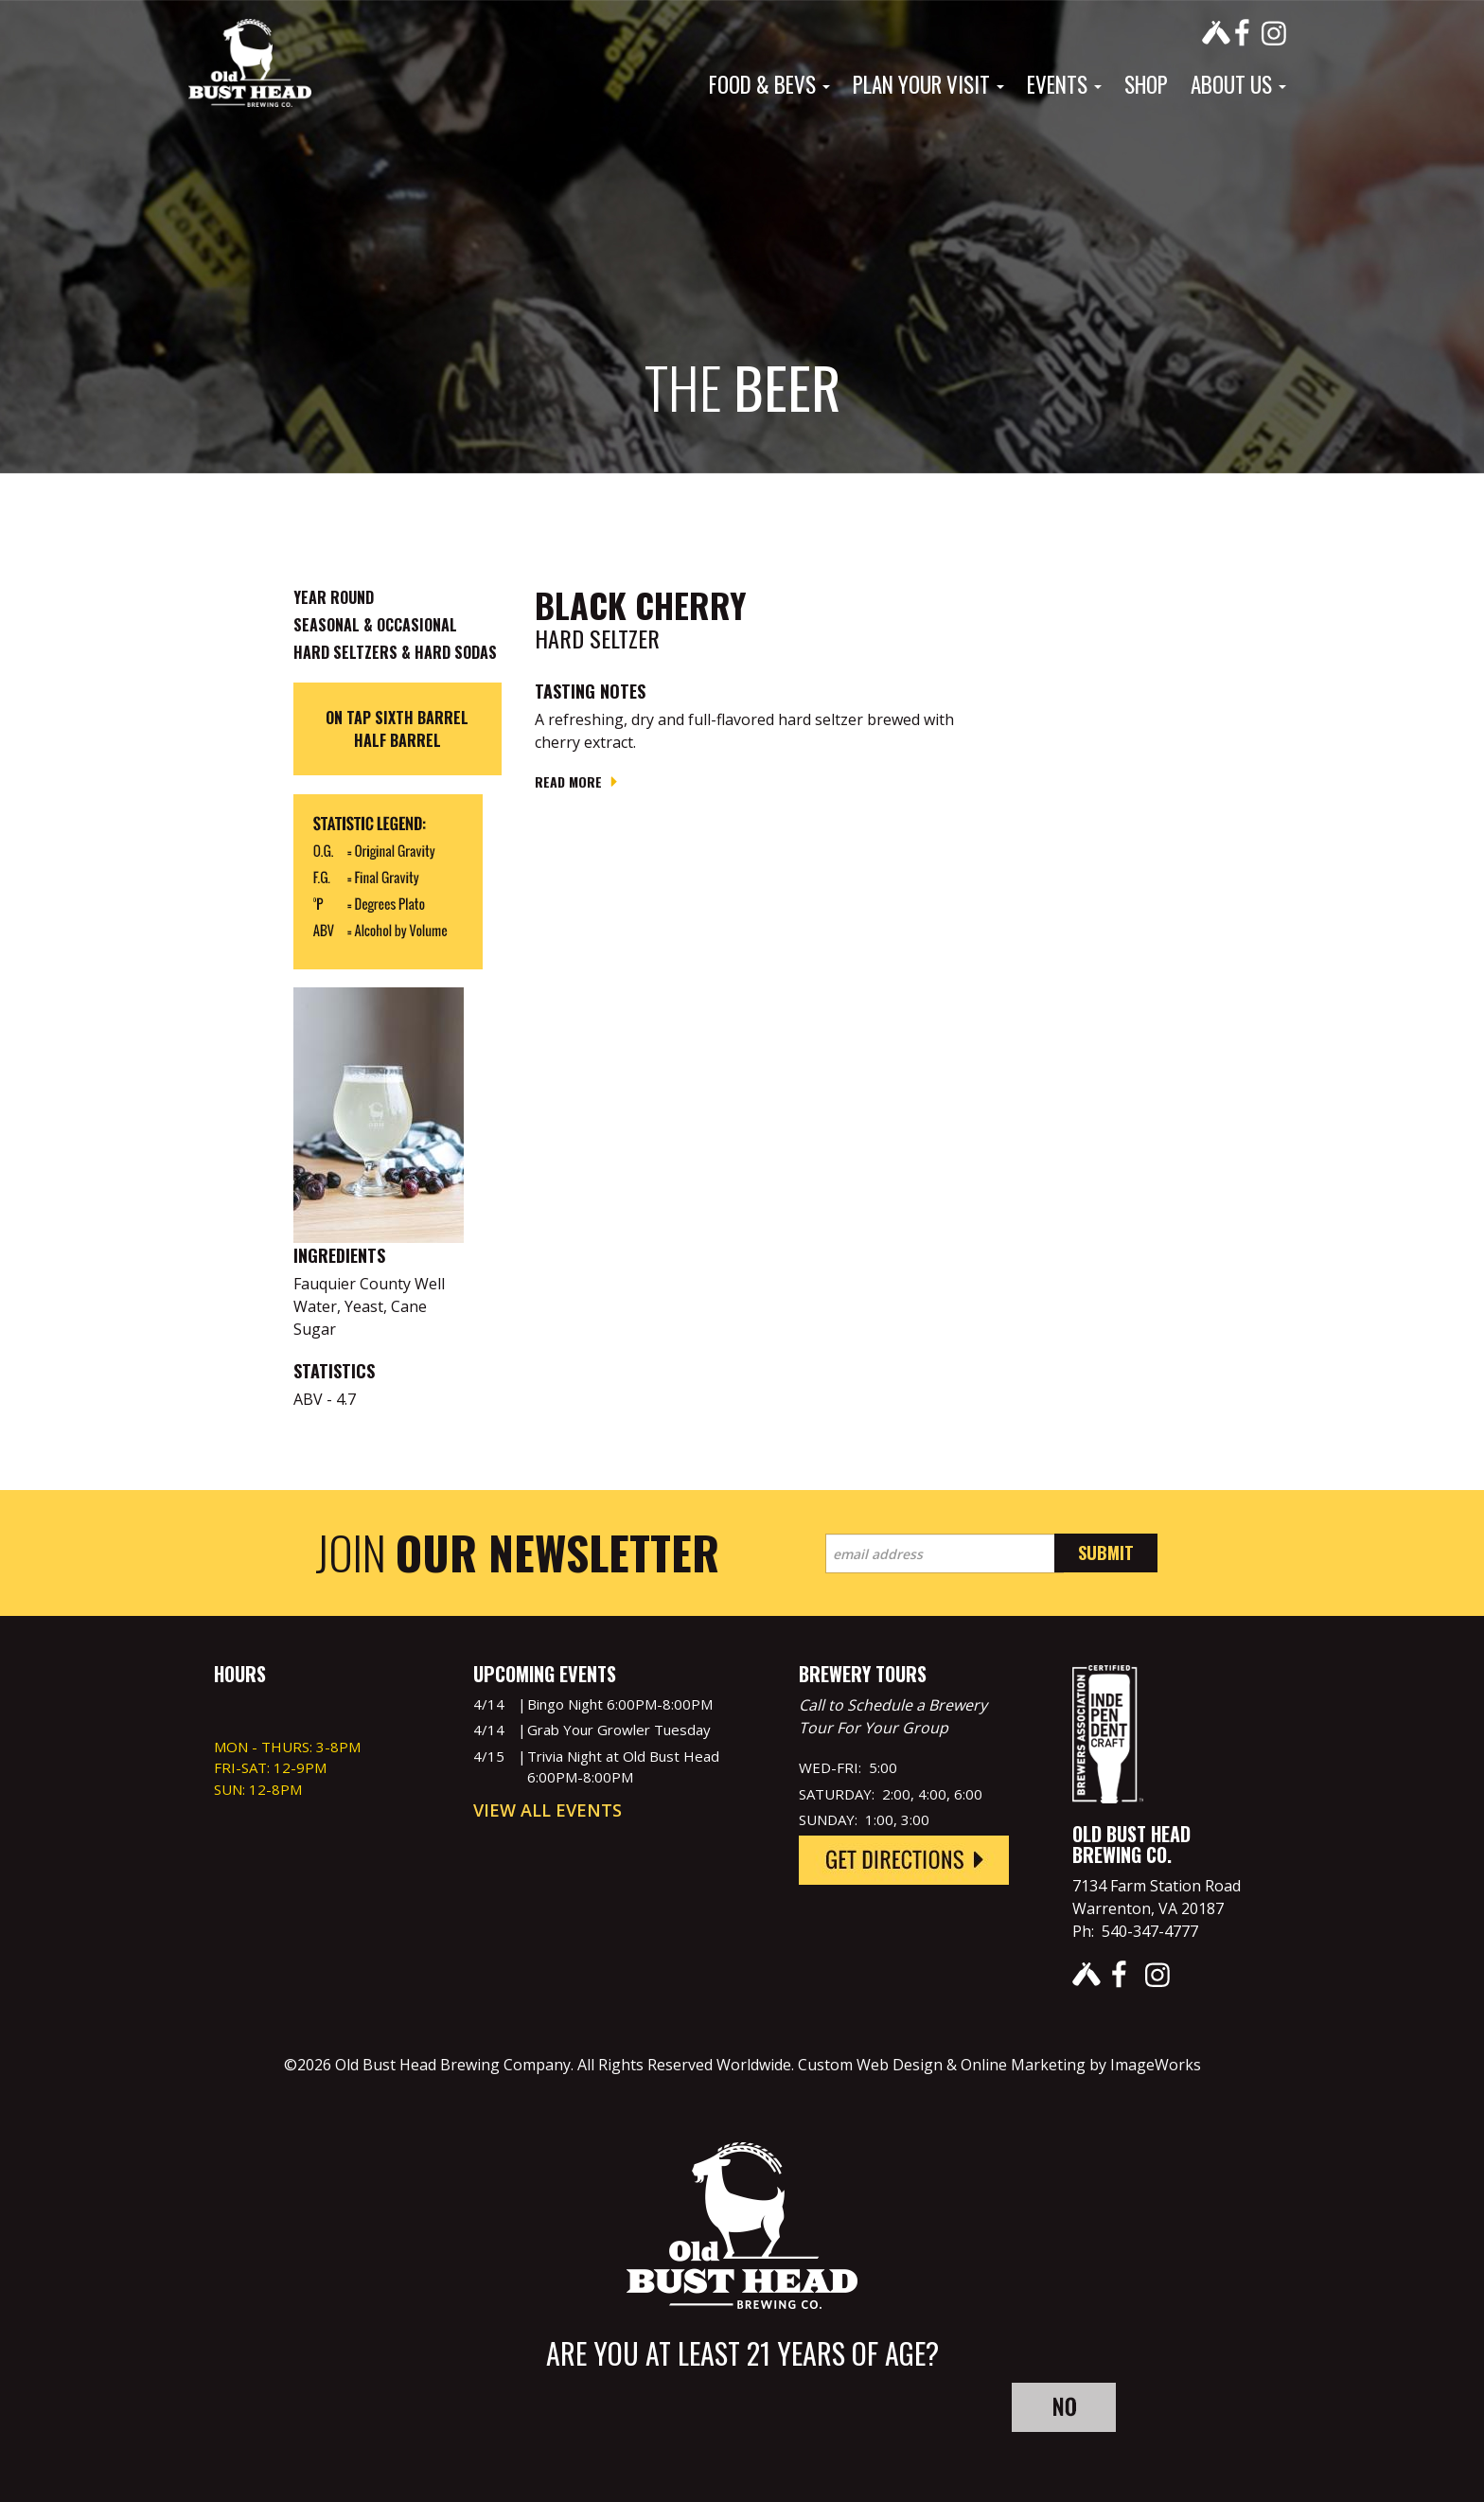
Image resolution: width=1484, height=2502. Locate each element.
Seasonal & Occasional (375, 624)
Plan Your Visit (928, 84)
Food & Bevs (769, 84)
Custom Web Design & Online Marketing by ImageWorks (999, 2064)
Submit (1106, 1552)
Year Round (333, 597)
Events (1064, 84)
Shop (1146, 84)
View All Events (547, 1810)
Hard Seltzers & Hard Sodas (395, 652)
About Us (1238, 84)
